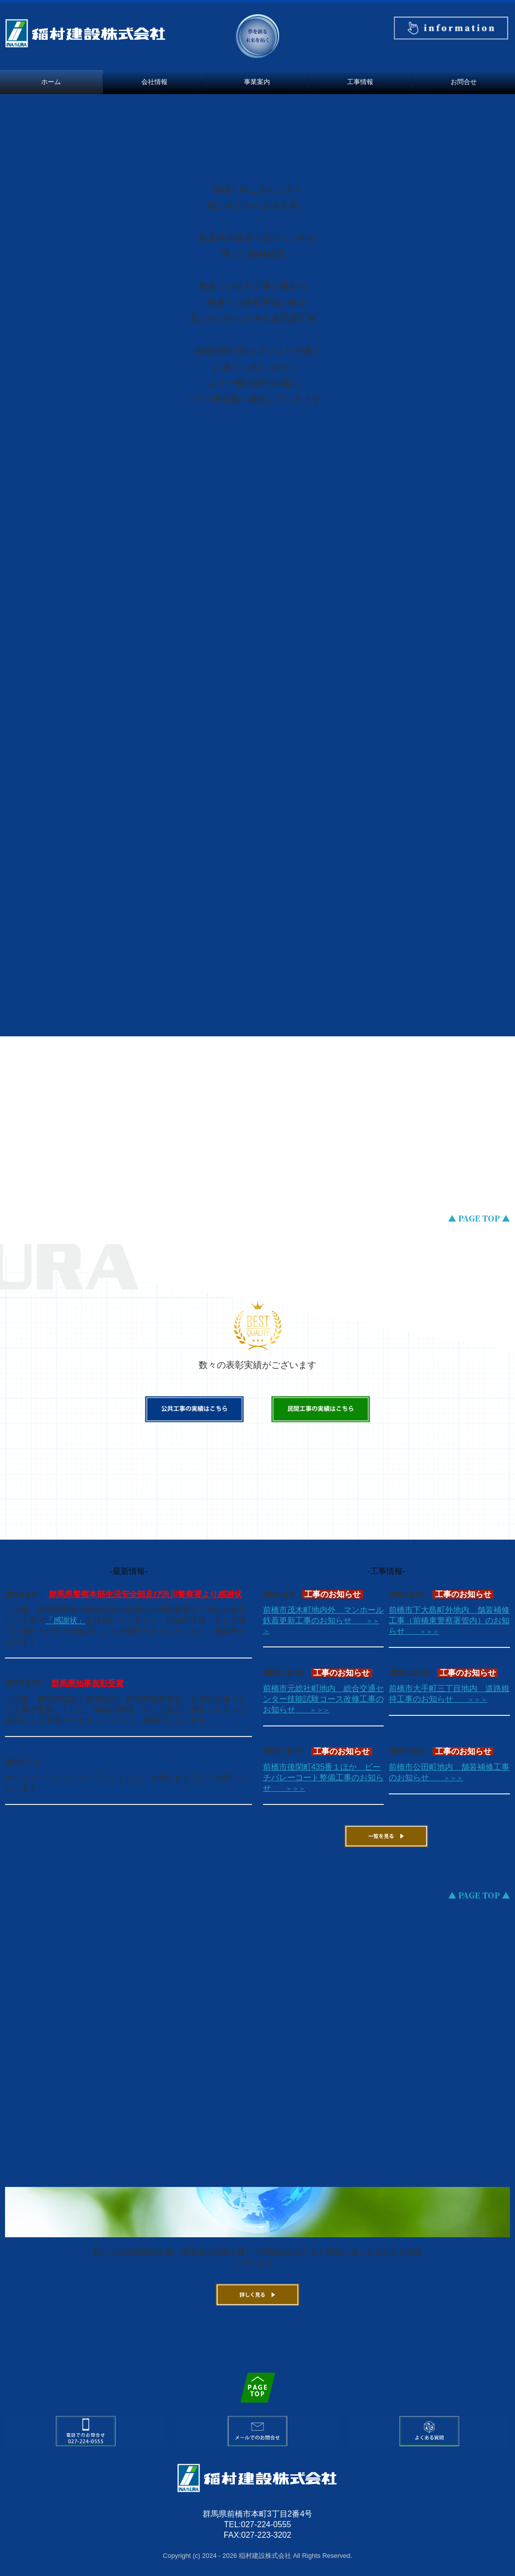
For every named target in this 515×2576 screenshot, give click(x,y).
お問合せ (464, 82)
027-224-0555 (266, 2524)
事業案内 (257, 82)
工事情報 (360, 82)
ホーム (51, 82)
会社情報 (154, 82)
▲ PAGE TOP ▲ (479, 1218)
